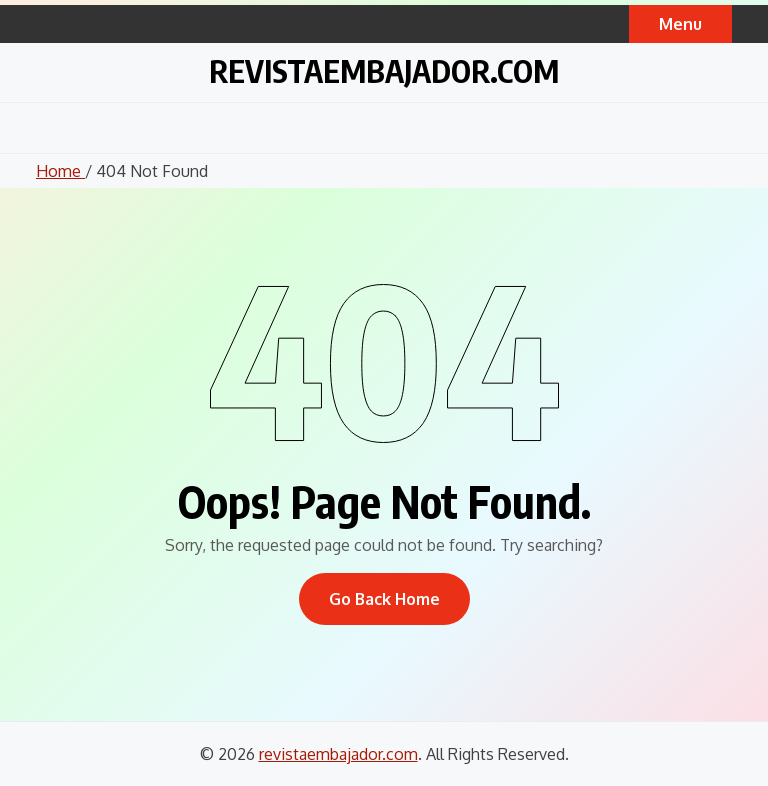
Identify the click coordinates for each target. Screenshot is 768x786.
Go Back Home (384, 599)
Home (60, 171)
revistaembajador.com (384, 70)
